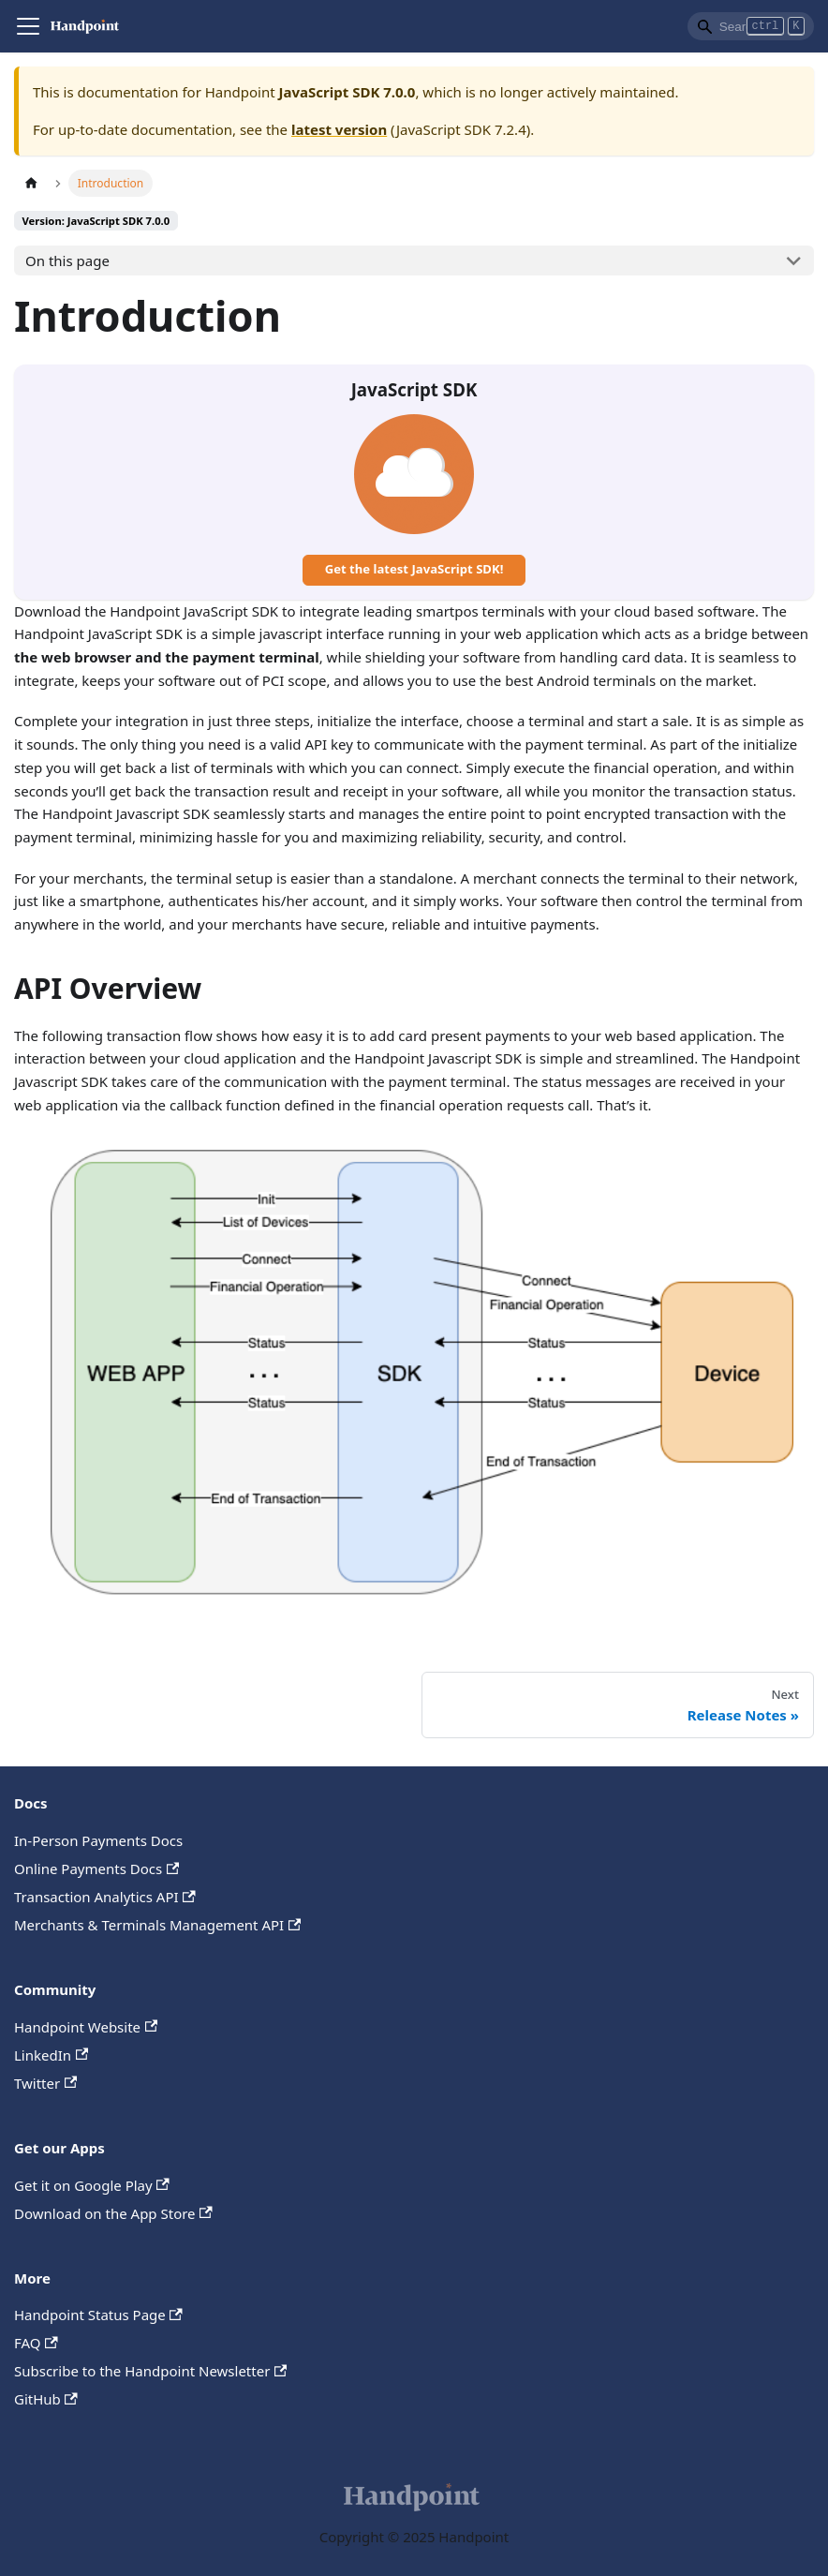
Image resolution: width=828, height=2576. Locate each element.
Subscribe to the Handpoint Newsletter (150, 2370)
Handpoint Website (85, 2027)
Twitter (45, 2083)
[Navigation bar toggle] (28, 26)
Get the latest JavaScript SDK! (414, 568)
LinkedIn (51, 2055)
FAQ (36, 2342)
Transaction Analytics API (105, 1896)
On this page (67, 260)
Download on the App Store (113, 2213)
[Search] (751, 26)
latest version (339, 129)
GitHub (46, 2399)
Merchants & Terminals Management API (157, 1924)
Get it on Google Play (92, 2185)
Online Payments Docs (96, 1868)
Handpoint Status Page (98, 2314)
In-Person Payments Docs (98, 1840)
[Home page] (31, 183)
